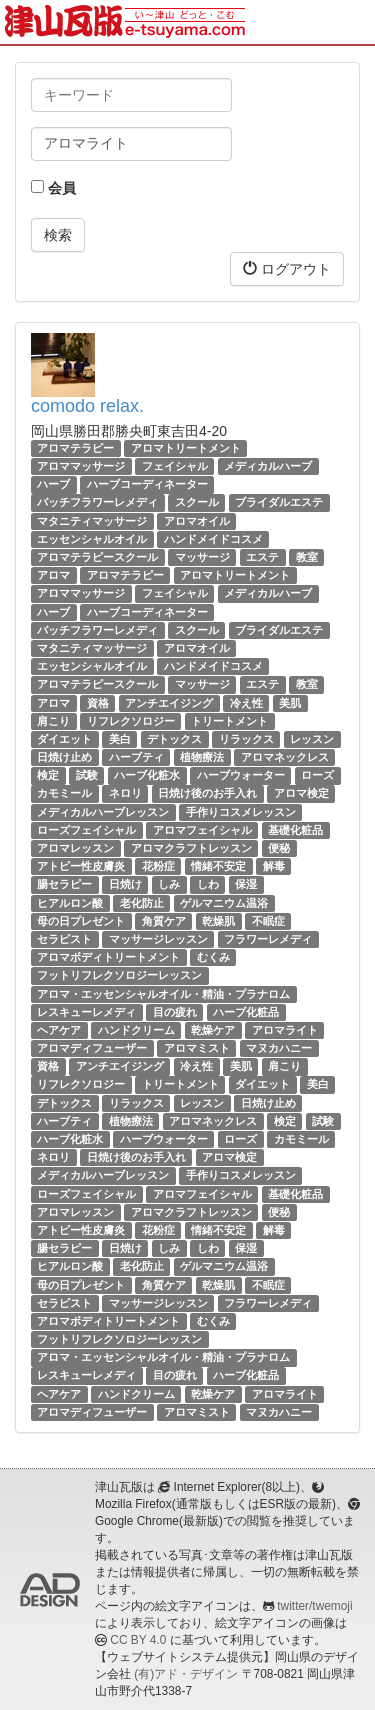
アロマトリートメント (186, 448)
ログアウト (287, 268)
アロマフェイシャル (202, 830)
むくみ (213, 957)
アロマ (53, 575)
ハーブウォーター (241, 775)
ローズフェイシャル (86, 830)
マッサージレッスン (158, 939)
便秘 (279, 848)
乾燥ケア (213, 1030)
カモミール (64, 794)
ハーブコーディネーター (147, 484)
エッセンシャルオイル (92, 539)
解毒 (274, 866)
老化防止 (142, 903)
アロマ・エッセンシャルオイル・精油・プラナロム (163, 994)
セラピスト (64, 939)
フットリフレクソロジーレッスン (119, 975)
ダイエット (64, 739)
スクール (197, 503)
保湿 (246, 884)
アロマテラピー (75, 448)
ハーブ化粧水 (147, 775)
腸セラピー (64, 884)
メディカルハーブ (268, 466)
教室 (307, 557)
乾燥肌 (218, 921)
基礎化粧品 (295, 830)
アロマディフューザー (92, 1048)
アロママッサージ (81, 466)
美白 (120, 739)
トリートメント (229, 721)
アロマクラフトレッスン (191, 848)
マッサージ (202, 557)
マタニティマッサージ (92, 521)
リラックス (246, 739)
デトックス (174, 739)
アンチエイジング (169, 703)
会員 (53, 188)
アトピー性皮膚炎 (81, 866)
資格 (98, 703)
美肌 (290, 703)
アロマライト (285, 1030)
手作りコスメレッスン (241, 812)
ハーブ (53, 484)
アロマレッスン (75, 848)
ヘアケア (59, 1030)
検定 (48, 775)
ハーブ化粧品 (246, 1012)
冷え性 (246, 703)
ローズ (317, 775)
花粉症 (158, 866)
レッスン (312, 739)
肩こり (53, 721)
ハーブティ (136, 757)
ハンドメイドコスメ (213, 539)
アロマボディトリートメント (108, 957)
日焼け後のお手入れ (207, 794)
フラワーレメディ (268, 939)
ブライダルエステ (279, 503)
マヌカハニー (279, 1048)
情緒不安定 (218, 866)
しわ (208, 884)
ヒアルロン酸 (70, 903)
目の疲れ (175, 1012)
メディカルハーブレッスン (103, 812)
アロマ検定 (301, 794)
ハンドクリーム (136, 1030)
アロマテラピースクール (97, 557)
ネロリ (125, 794)
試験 (87, 775)
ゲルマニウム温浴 (224, 903)
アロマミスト (197, 1048)
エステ (262, 557)
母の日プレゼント (81, 921)
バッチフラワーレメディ (97, 503)
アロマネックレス (285, 757)
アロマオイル (197, 521)
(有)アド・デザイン (186, 1674)
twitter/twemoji (314, 1606)
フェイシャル (175, 466)
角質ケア (164, 921)
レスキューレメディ (86, 1012)
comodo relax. (87, 406)
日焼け (125, 884)
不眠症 (268, 921)
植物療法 (202, 757)
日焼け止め (64, 757)
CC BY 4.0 (138, 1640)
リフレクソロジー (131, 721)
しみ (169, 884)
